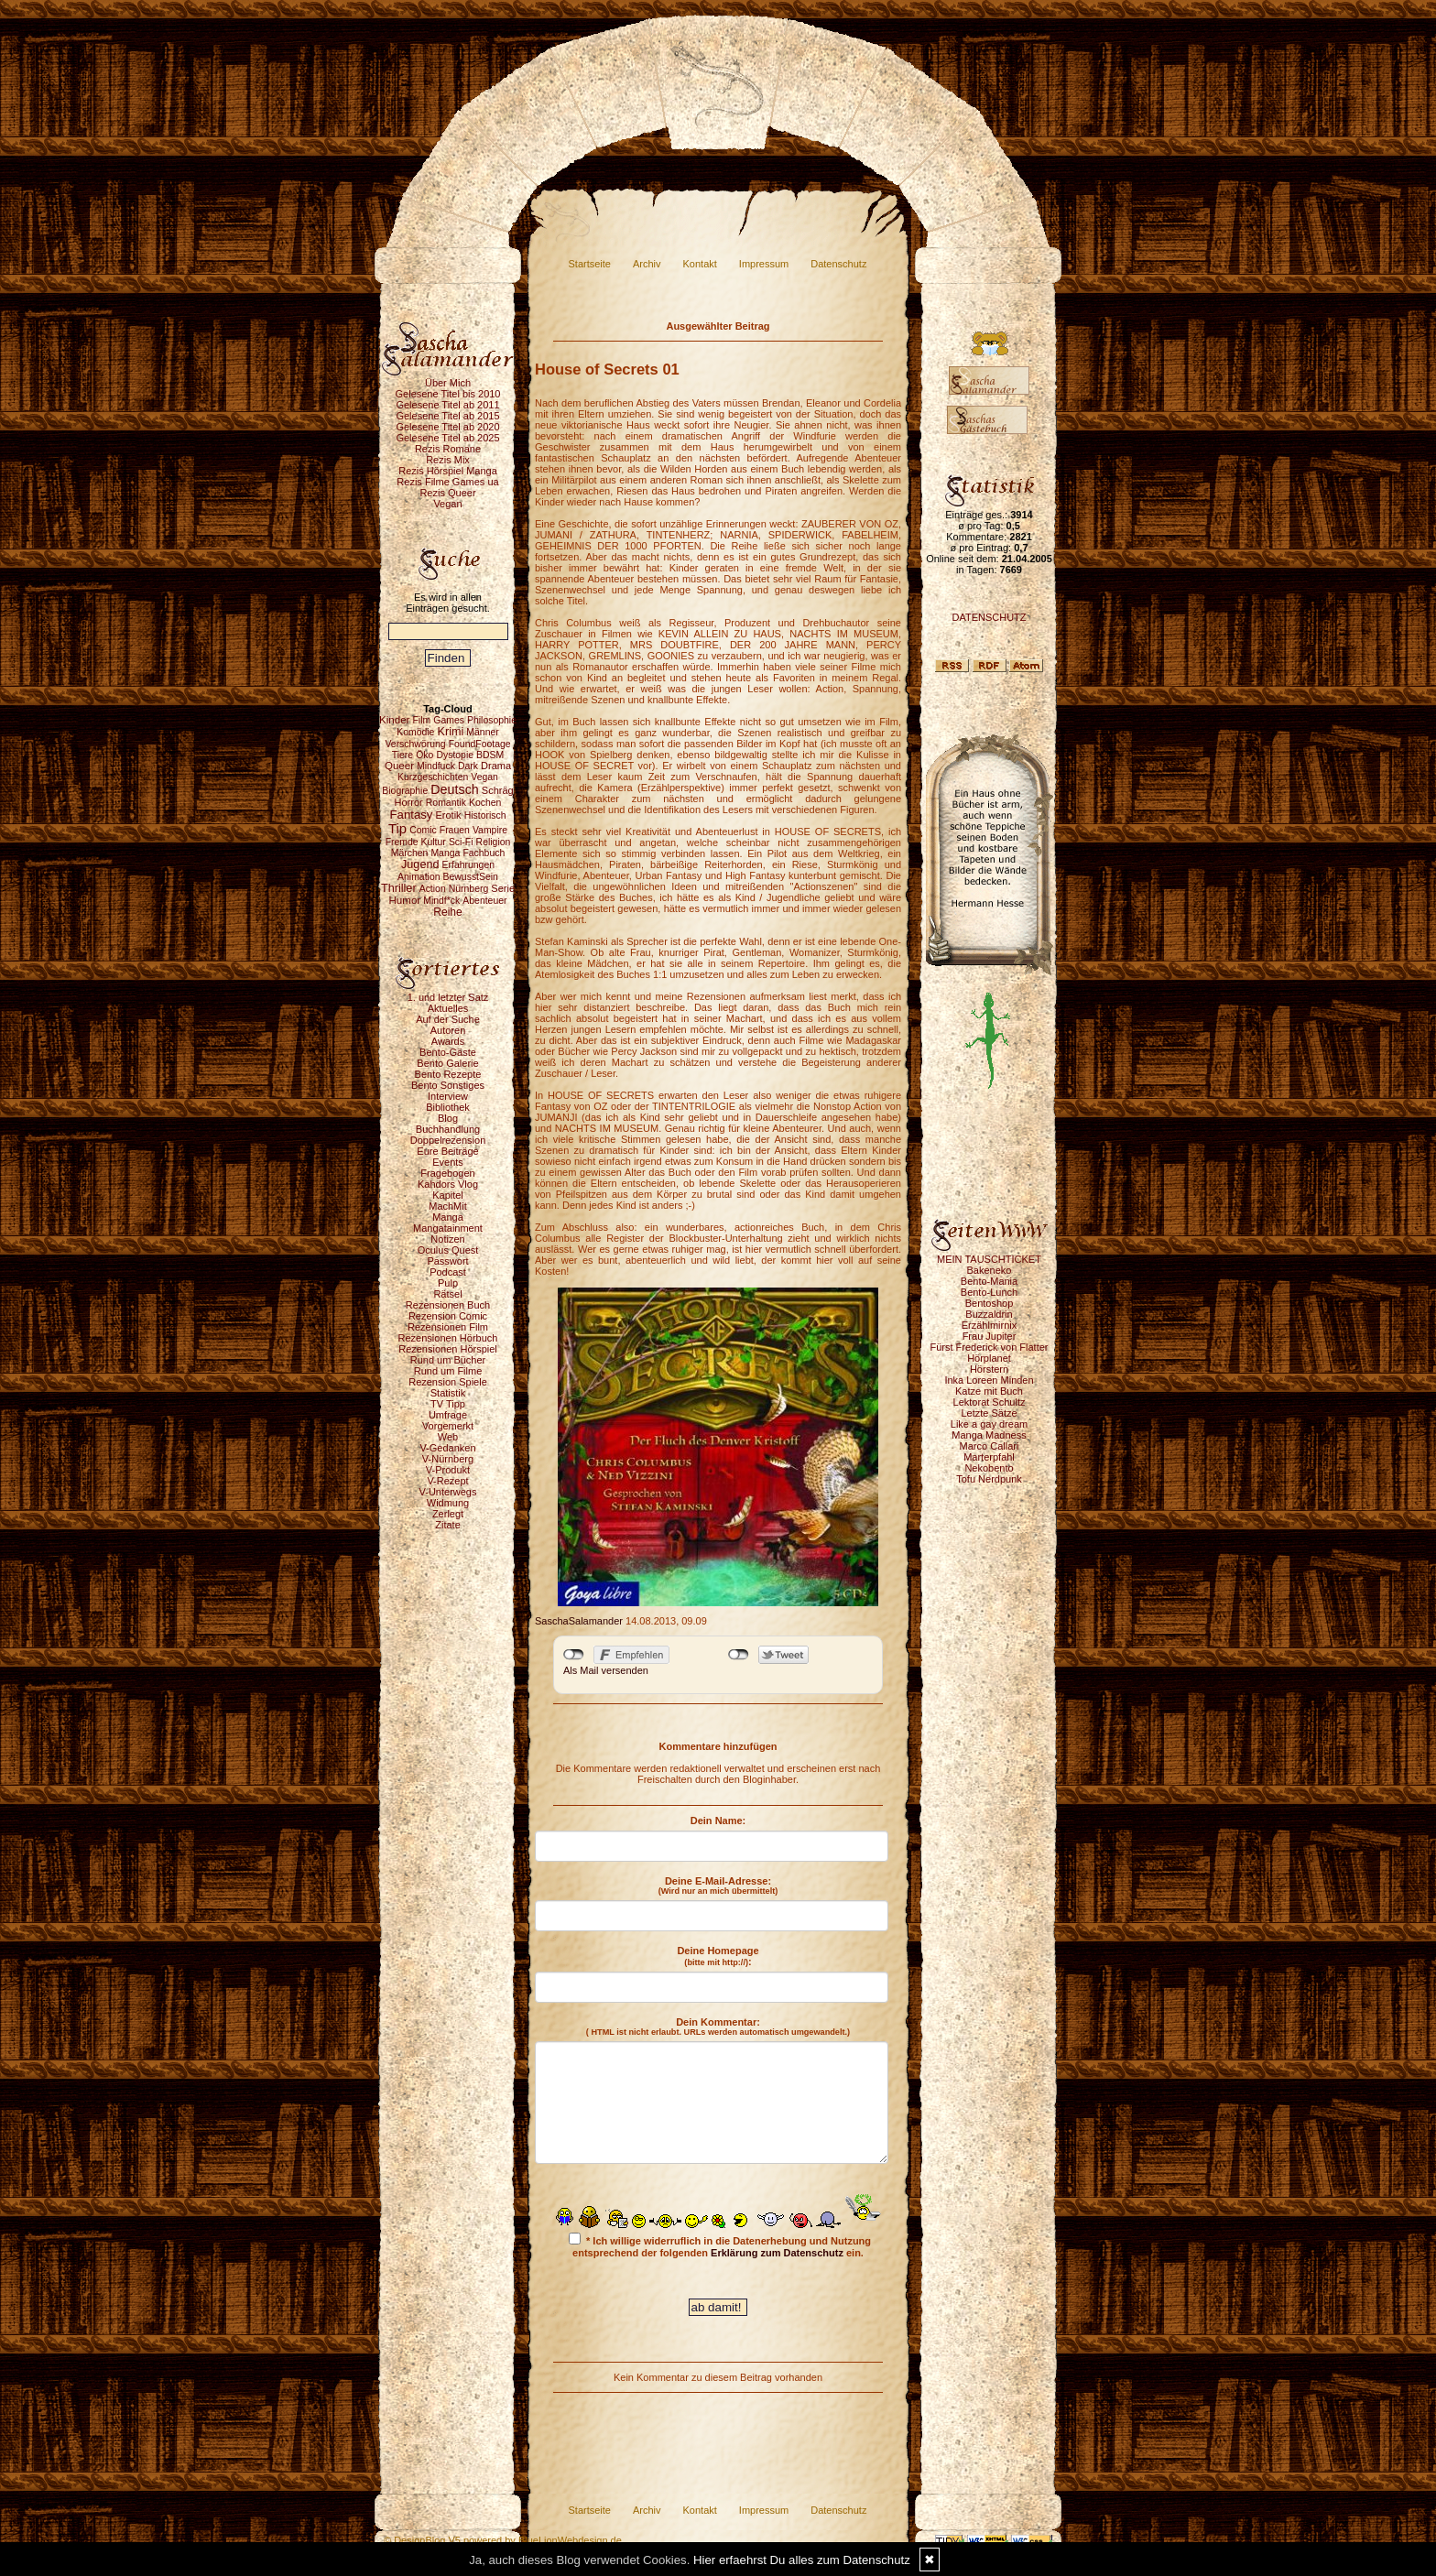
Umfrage (448, 1414)
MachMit (448, 1206)
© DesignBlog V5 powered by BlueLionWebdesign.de (503, 2540)
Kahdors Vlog (448, 1184)
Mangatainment (448, 1228)
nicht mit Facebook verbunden (573, 1654)
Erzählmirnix (989, 1325)
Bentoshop (989, 1303)
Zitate (448, 1524)
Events (447, 1162)
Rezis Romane (448, 448)
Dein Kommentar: (718, 2026)
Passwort (447, 1260)
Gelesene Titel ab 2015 (447, 415)
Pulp (448, 1282)
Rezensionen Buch (448, 1304)
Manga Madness (989, 1434)
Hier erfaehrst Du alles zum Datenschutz (801, 2560)
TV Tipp (447, 1403)
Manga (447, 1217)
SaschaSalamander (579, 1620)
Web (448, 1436)
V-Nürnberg (447, 1458)
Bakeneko (989, 1270)
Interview (448, 1096)
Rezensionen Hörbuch (448, 1337)
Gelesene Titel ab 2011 (447, 404)
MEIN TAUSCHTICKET (989, 1259)
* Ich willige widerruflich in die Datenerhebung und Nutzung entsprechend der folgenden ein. (720, 2245)
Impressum (764, 263)
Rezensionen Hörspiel (447, 1348)
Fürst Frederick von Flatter (989, 1347)
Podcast (448, 1271)
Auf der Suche (448, 1019)
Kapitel (447, 1195)
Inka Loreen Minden (988, 1380)
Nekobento (988, 1467)
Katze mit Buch (989, 1391)
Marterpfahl (989, 1456)
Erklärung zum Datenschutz (777, 2252)
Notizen (447, 1239)
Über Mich (448, 382)
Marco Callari (989, 1445)
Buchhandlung (448, 1129)
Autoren (448, 1030)
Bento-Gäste (447, 1052)
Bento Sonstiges (447, 1085)
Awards (447, 1041)
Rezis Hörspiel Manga (447, 470)
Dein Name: (718, 1820)
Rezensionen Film (448, 1326)
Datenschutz (838, 263)
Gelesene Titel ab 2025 (447, 437)
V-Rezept (447, 1480)
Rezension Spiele (447, 1381)
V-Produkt (448, 1469)
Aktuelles (448, 1008)
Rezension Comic (447, 1315)
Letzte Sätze (989, 1413)
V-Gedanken (447, 1447)
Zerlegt (447, 1513)
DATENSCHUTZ (989, 617)
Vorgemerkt (447, 1425)
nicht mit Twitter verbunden (738, 1654)
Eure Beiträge (447, 1151)
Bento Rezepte (448, 1074)
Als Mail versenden (605, 1670)
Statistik (448, 1392)
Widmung (448, 1502)
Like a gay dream (989, 1423)
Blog (448, 1118)
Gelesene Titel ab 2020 (447, 426)
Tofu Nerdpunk (989, 1478)
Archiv (647, 263)
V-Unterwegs (448, 1491)
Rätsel (447, 1293)
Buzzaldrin (988, 1314)
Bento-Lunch (989, 1292)
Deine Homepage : (717, 1956)
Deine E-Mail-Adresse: (718, 1885)
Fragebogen (447, 1173)
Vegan (447, 503)
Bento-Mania (989, 1281)
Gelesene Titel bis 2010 (448, 393)
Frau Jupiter (990, 1336)
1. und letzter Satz (448, 997)
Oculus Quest (448, 1250)
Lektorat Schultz (989, 1402)
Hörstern (989, 1369)
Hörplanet (989, 1358)
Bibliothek (448, 1107)
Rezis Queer (447, 492)
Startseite (590, 263)
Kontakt (700, 263)
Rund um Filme (448, 1370)
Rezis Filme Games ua (447, 481)
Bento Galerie (447, 1063)
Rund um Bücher (448, 1359)
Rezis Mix (448, 459)
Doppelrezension (448, 1140)
